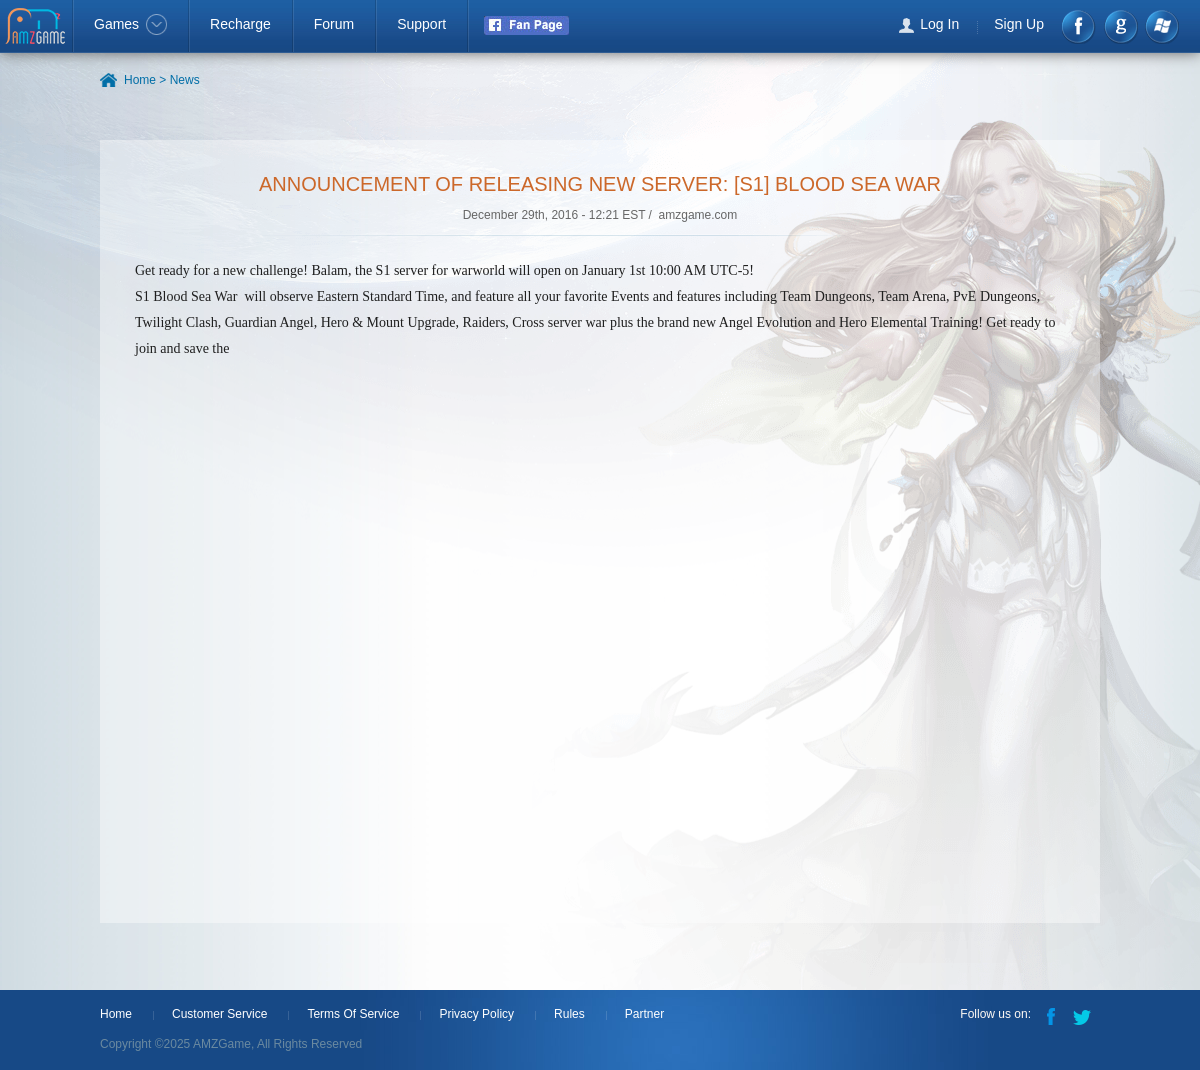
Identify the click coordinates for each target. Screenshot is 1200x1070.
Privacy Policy (476, 1014)
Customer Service (219, 1014)
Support (421, 24)
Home (116, 1014)
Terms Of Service (353, 1014)
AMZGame (37, 28)
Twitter (1084, 1015)
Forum (334, 24)
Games (130, 24)
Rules (569, 1014)
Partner (644, 1014)
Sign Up (1019, 24)
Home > (145, 80)
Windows (1161, 26)
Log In (939, 24)
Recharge (240, 24)
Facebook (1079, 26)
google (1120, 26)
